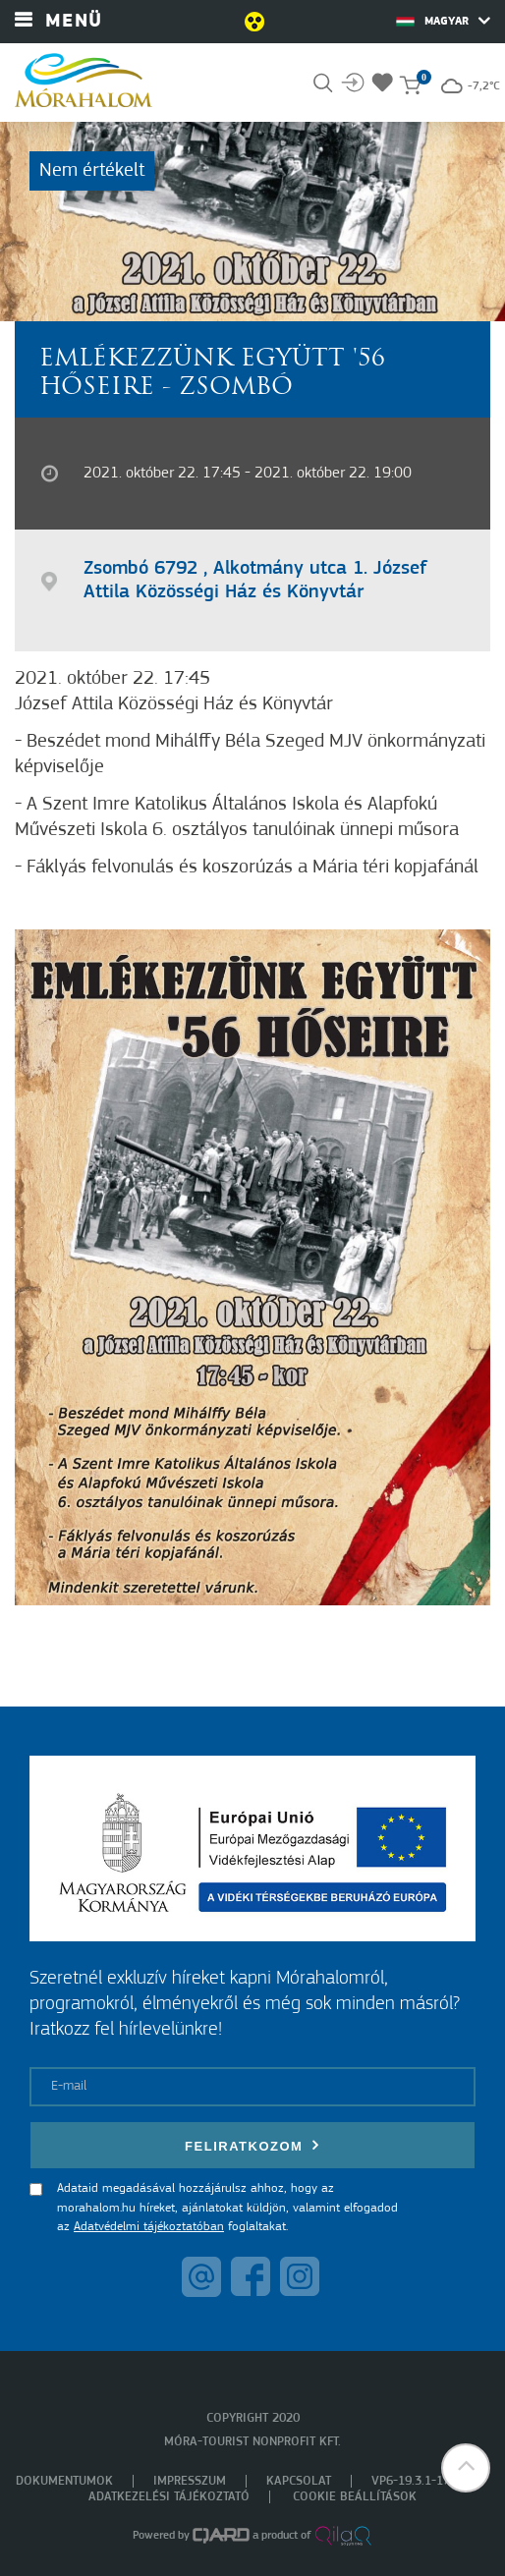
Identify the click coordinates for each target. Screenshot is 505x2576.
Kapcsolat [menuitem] (298, 2481)
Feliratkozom (252, 2145)
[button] (465, 2467)
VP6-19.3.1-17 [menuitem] (410, 2481)
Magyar (443, 20)
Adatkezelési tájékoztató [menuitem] (169, 2497)
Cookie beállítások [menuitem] (355, 2497)
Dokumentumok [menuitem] (64, 2481)
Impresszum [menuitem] (189, 2481)
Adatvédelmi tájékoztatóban (149, 2226)
